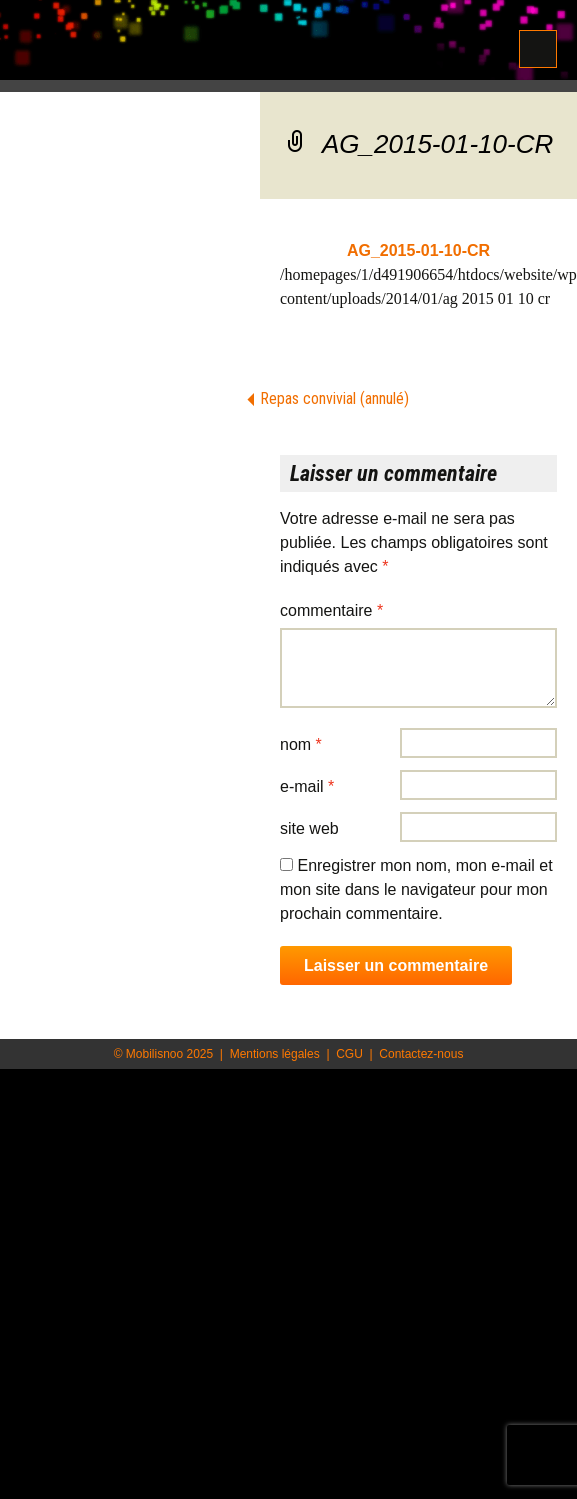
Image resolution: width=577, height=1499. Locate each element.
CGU (349, 1054)
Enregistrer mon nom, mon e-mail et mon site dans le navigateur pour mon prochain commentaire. (416, 889)
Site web (309, 828)
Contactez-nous (421, 1054)
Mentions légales (275, 1054)
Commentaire (331, 610)
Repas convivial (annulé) (334, 398)
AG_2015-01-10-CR (418, 250)
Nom (301, 744)
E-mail (307, 786)
